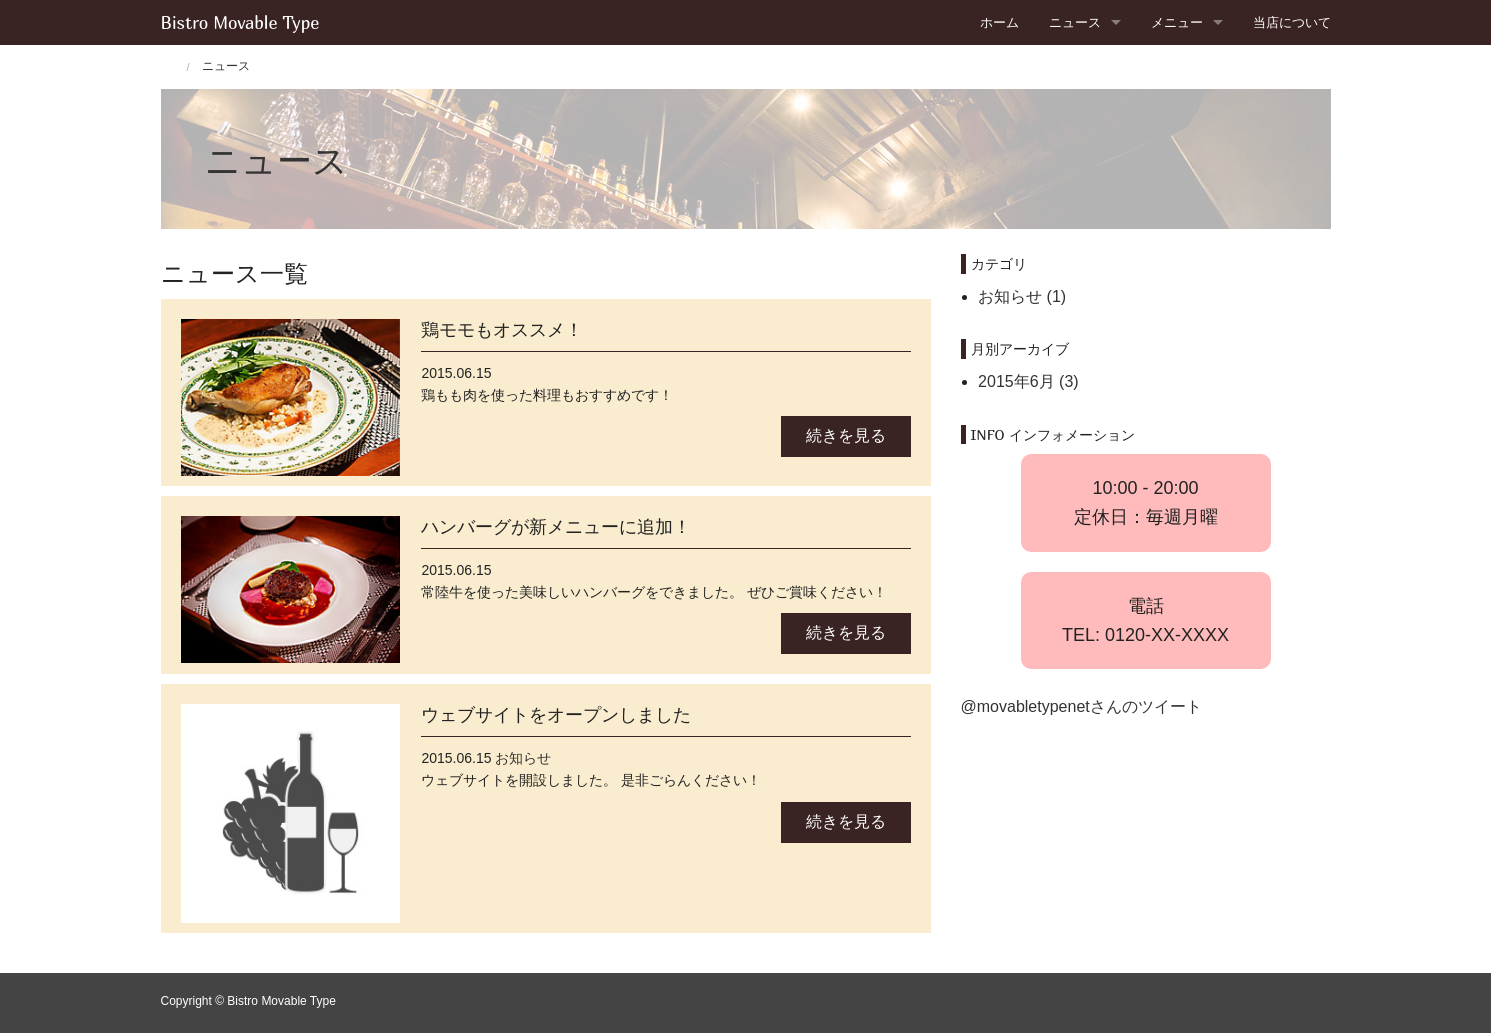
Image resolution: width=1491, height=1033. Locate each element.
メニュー (1177, 22)
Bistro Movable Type (240, 22)
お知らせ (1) (1022, 296)
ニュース (1075, 22)
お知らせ (523, 758)
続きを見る (846, 435)
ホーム (999, 22)
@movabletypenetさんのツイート (1081, 706)
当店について (1292, 22)
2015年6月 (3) (1028, 381)
